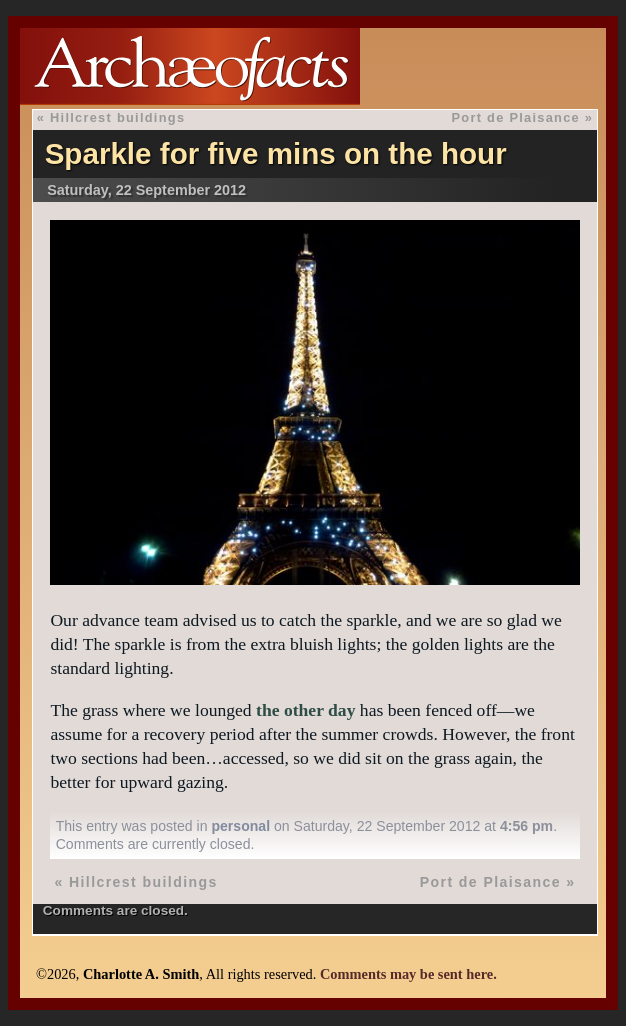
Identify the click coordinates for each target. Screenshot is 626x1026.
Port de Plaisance (516, 117)
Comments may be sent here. (408, 974)
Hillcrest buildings (117, 117)
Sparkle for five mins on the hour (276, 153)
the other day (305, 710)
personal (240, 826)
